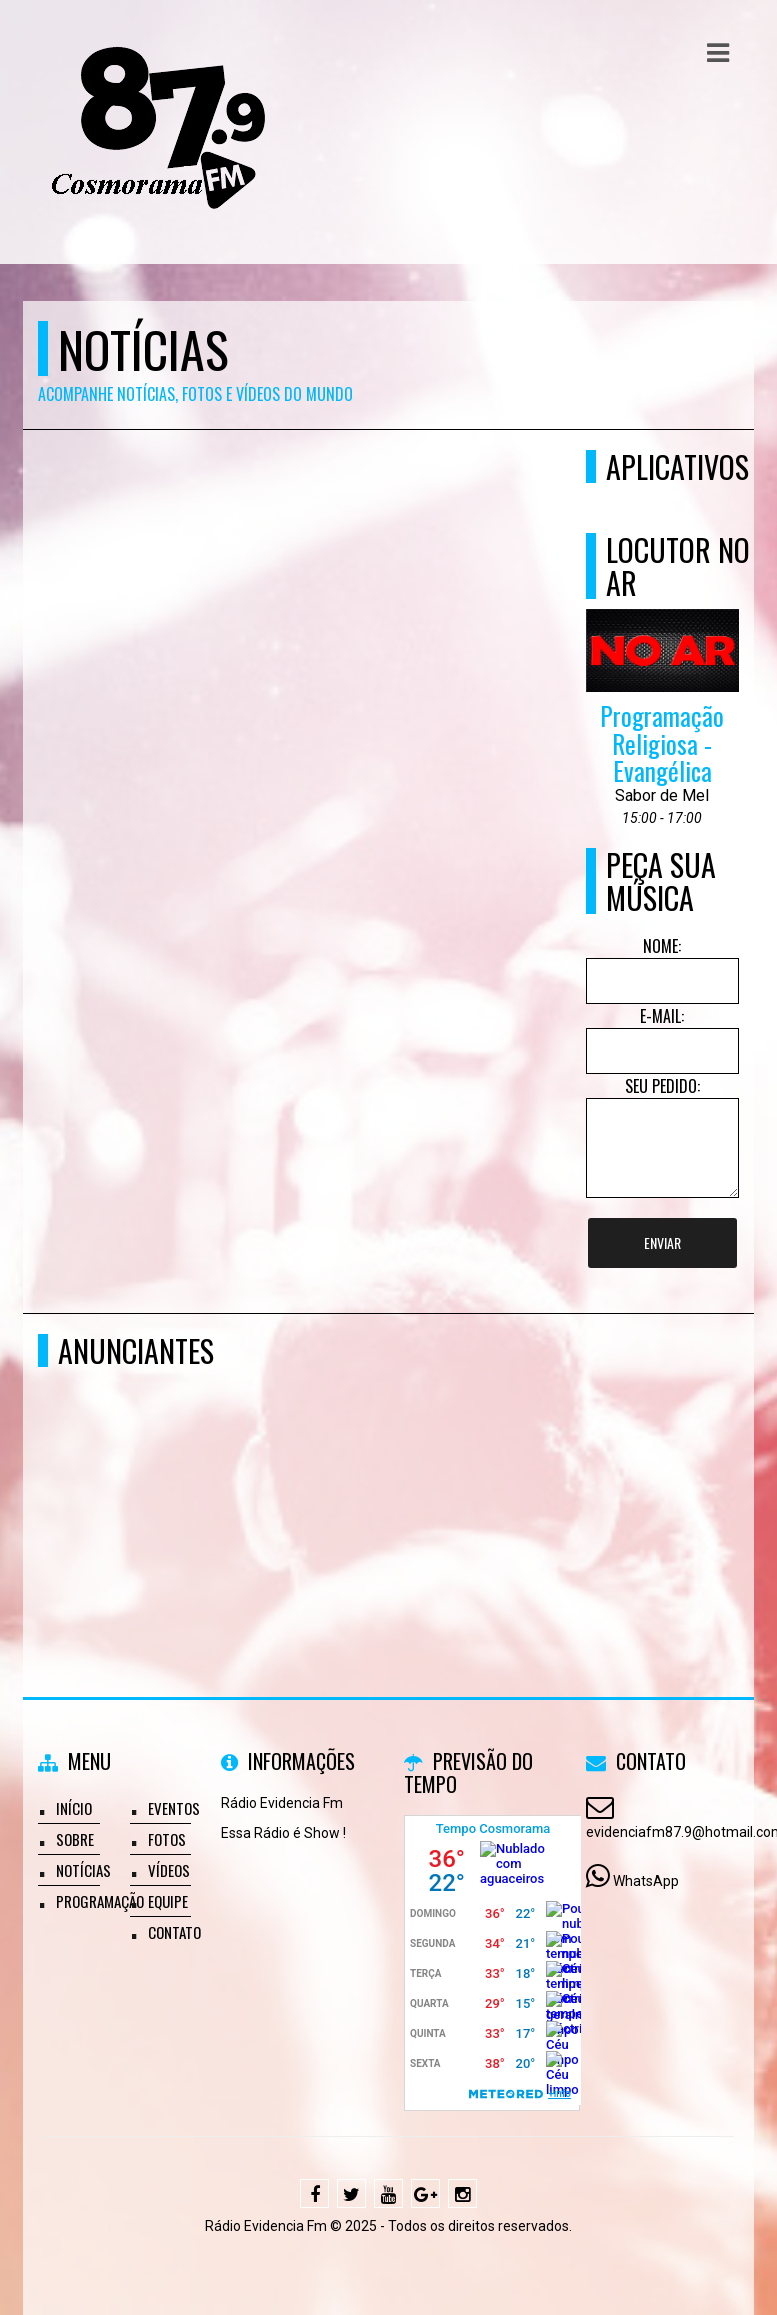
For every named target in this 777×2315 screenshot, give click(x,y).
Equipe (168, 1901)
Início (74, 1808)
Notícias (83, 1870)
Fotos (167, 1839)
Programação (100, 1901)
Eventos (174, 1808)
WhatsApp (646, 1881)
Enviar (662, 1242)
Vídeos (169, 1870)
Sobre (75, 1839)
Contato (174, 1932)
